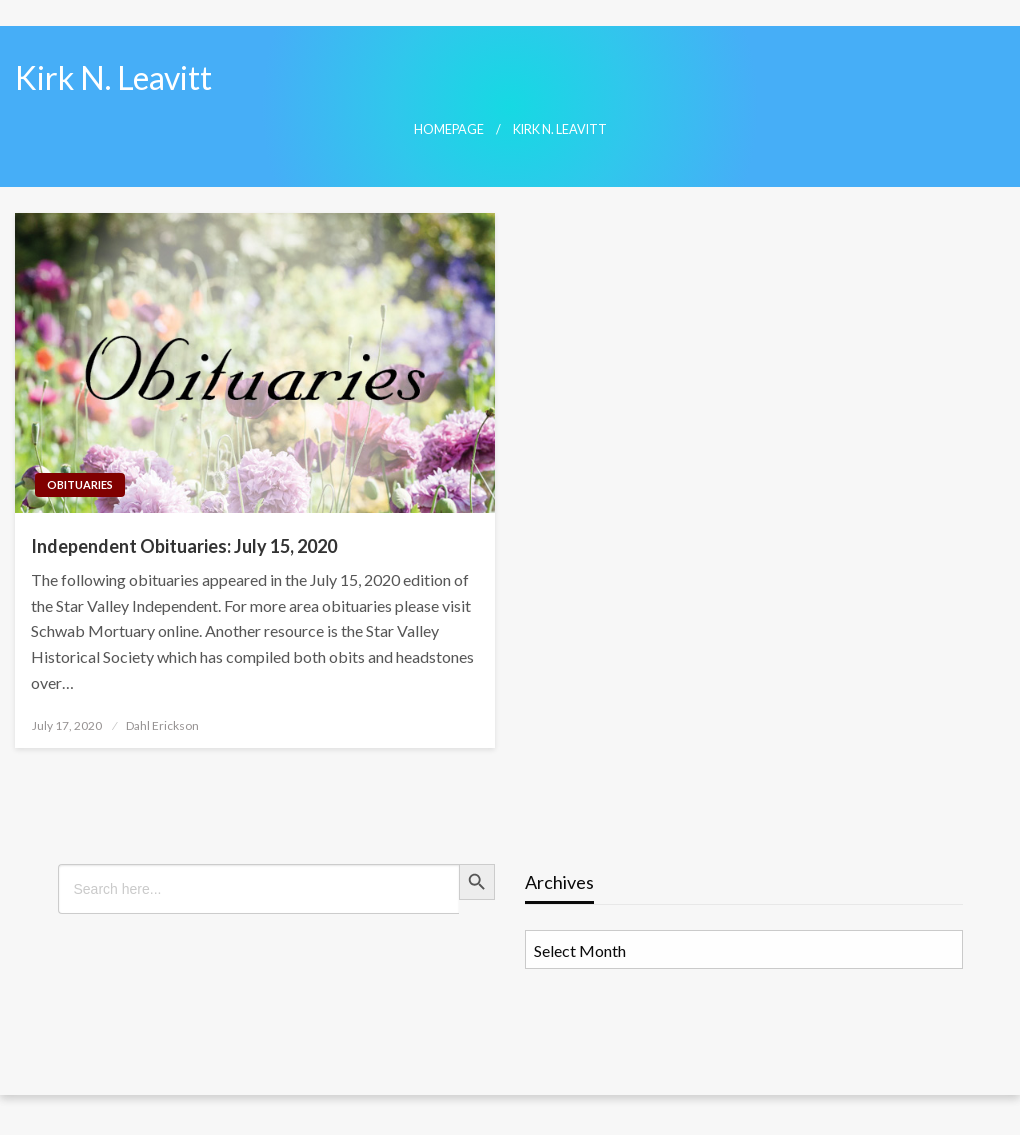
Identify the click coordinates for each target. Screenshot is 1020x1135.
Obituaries (80, 484)
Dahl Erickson (162, 725)
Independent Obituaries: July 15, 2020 (184, 546)
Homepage (449, 129)
